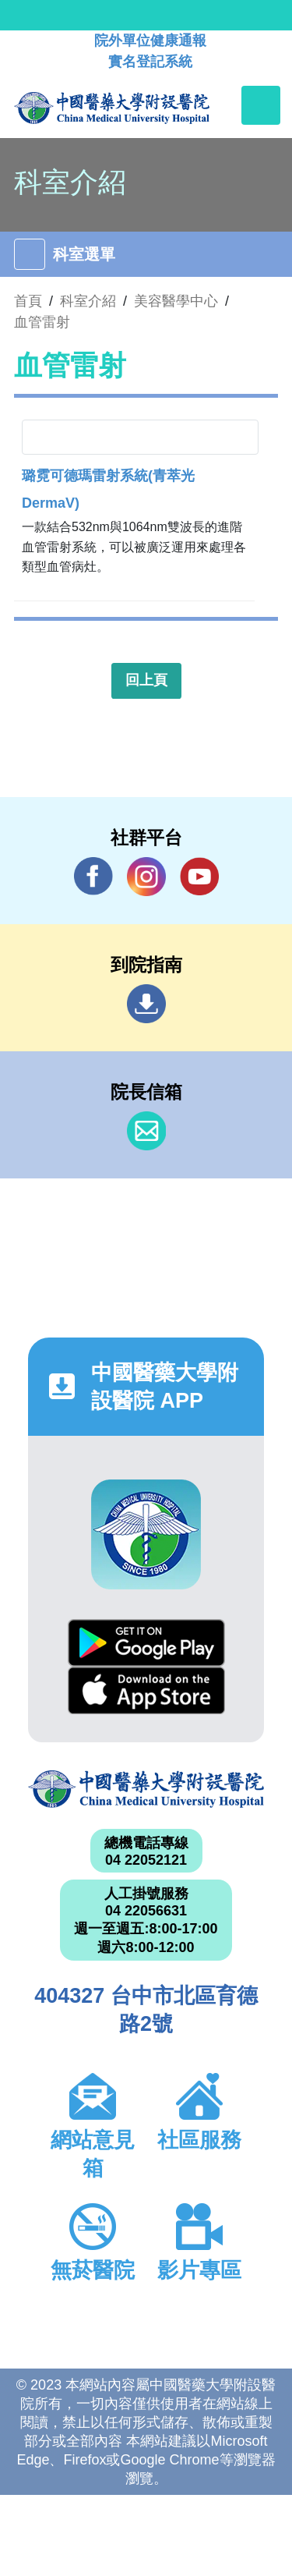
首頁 (28, 301)
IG (146, 876)
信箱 (146, 1130)
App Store (146, 1690)
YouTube (199, 876)
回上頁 (146, 680)
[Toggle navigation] (260, 105)
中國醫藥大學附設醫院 (146, 1789)
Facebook (93, 876)
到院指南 (146, 1003)
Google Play (146, 1643)
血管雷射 (42, 322)
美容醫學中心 (176, 301)
